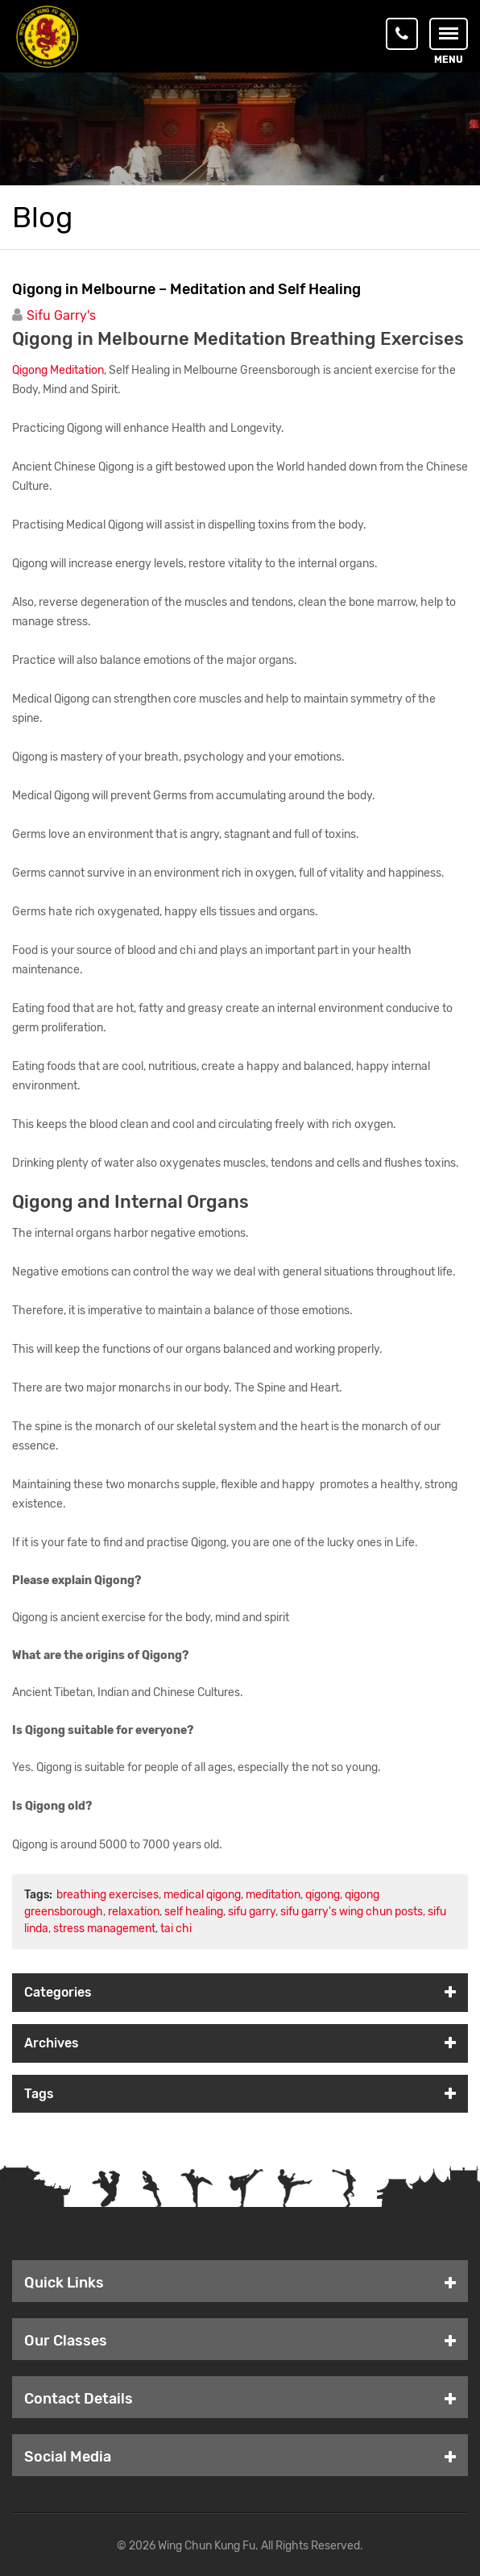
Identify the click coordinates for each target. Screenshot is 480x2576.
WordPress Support (412, 2546)
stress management (104, 1928)
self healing (193, 1912)
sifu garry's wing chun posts (351, 1912)
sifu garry (251, 1912)
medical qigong (202, 1895)
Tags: (38, 1895)
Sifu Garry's (61, 315)
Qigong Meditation (58, 370)
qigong (322, 1895)
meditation (273, 1895)
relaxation (133, 1912)
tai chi (176, 1928)
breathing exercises (107, 1895)
